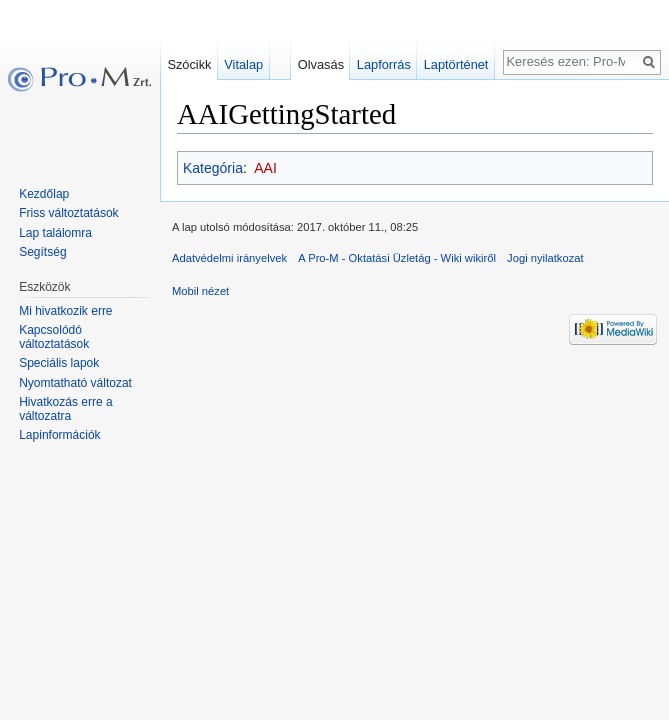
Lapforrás (384, 64)
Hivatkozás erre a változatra (65, 409)
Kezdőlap (44, 194)
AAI (265, 168)
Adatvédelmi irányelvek (229, 258)
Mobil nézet (200, 291)
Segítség (42, 252)
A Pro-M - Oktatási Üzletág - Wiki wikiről (397, 258)
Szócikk (189, 64)
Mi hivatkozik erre (65, 311)
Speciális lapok (59, 363)
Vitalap (243, 64)
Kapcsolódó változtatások (54, 337)
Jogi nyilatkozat (545, 258)
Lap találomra (55, 233)
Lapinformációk (59, 435)
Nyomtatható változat (75, 383)
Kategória (213, 168)
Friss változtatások (68, 213)
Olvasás (321, 64)
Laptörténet (456, 64)
